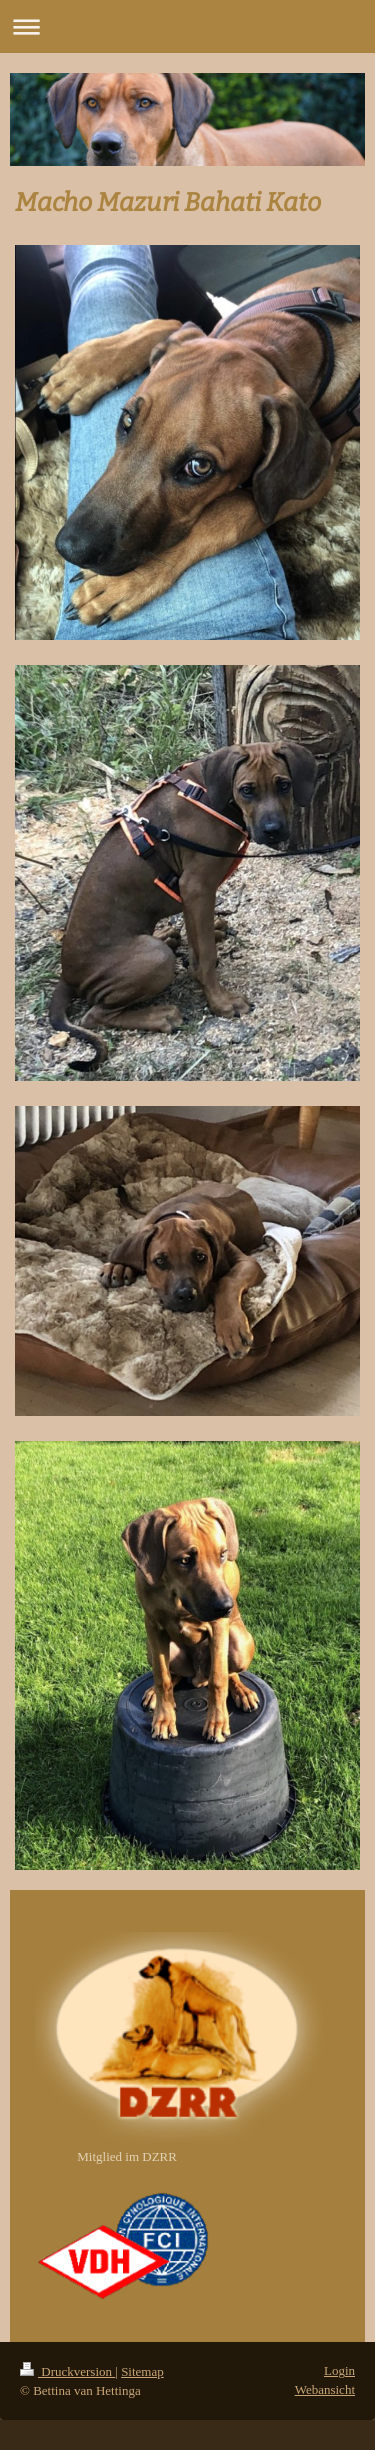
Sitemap (142, 2371)
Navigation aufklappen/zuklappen (187, 26)
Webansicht (325, 2389)
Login (339, 2370)
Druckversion (67, 2371)
